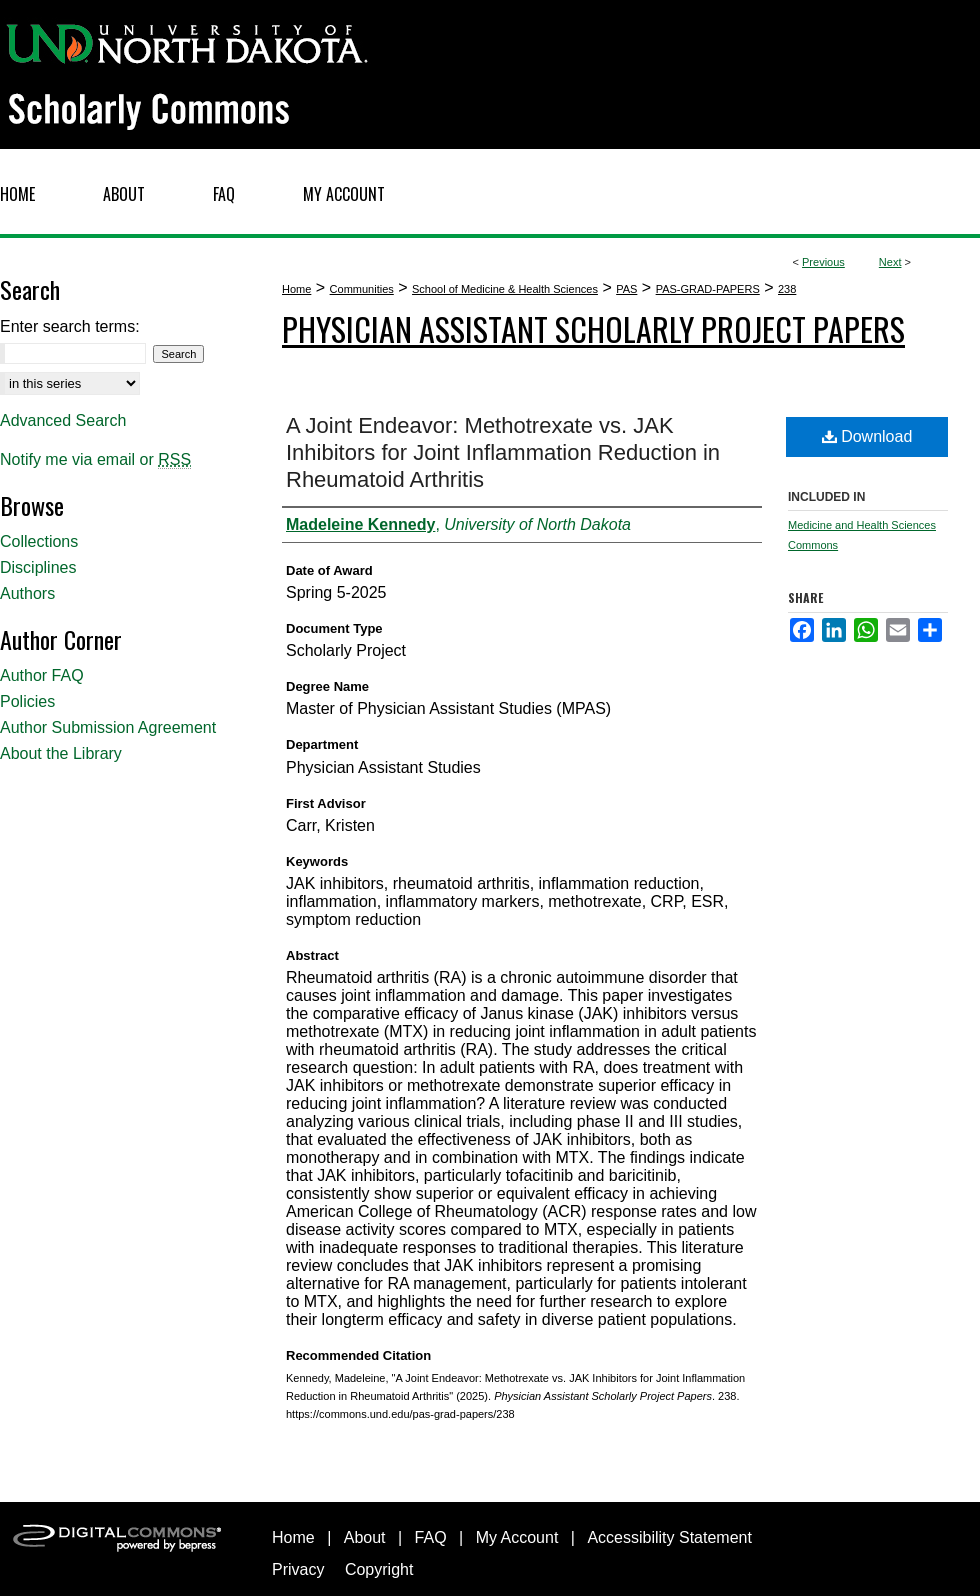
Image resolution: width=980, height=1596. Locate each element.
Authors (27, 593)
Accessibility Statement (669, 1537)
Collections (39, 541)
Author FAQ (42, 675)
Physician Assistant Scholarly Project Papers (593, 328)
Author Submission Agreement (108, 727)
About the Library (61, 753)
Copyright (379, 1569)
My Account (517, 1537)
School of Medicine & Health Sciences (505, 289)
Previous (823, 262)
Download (867, 436)
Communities (362, 289)
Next (890, 262)
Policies (27, 701)
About (365, 1537)
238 (787, 289)
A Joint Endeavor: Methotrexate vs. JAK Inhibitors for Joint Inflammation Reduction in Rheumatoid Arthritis (503, 452)
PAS (626, 289)
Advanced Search (63, 420)
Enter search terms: (70, 326)
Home (296, 289)
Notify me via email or (95, 460)
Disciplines (38, 567)
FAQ (431, 1537)
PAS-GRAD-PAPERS (708, 289)
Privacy (298, 1569)
